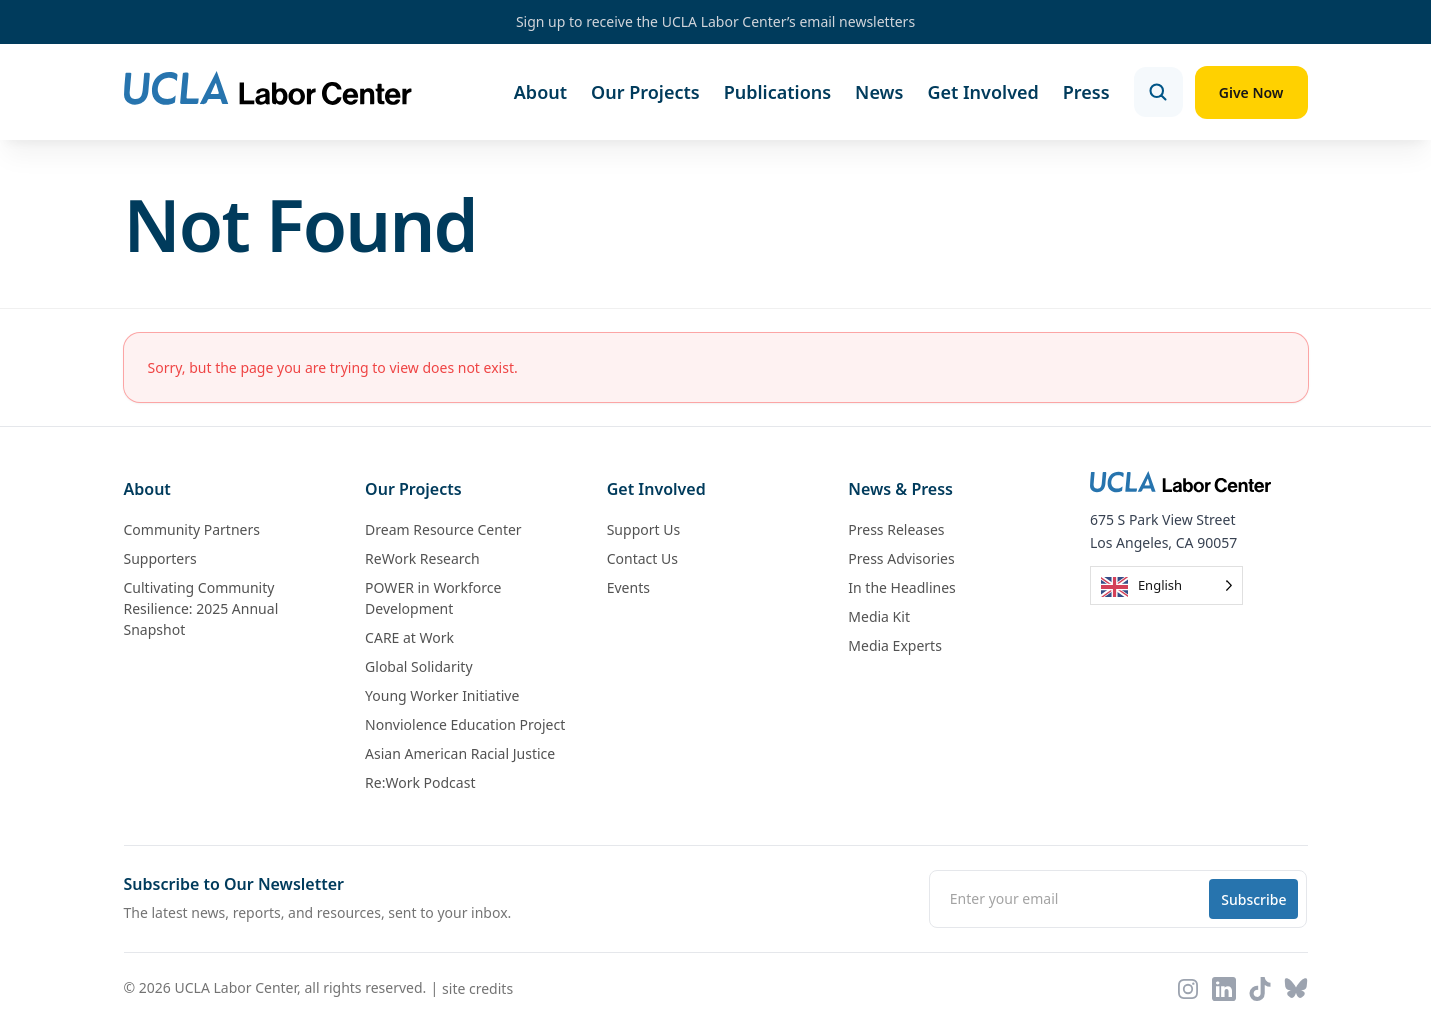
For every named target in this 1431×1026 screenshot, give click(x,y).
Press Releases (896, 530)
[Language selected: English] (1166, 586)
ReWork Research (422, 559)
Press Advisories (901, 559)
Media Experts (895, 646)
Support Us (643, 530)
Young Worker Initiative (442, 696)
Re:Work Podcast (420, 783)
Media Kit (879, 617)
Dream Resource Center (443, 530)
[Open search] (1157, 92)
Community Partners (192, 530)
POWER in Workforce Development (433, 599)
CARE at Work (409, 638)
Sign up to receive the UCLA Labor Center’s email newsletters (715, 21)
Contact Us (642, 559)
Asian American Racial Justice (460, 754)
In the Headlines (902, 588)
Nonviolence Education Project (465, 725)
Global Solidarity (418, 667)
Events (628, 588)
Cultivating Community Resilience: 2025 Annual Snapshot (201, 609)
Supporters (160, 559)
